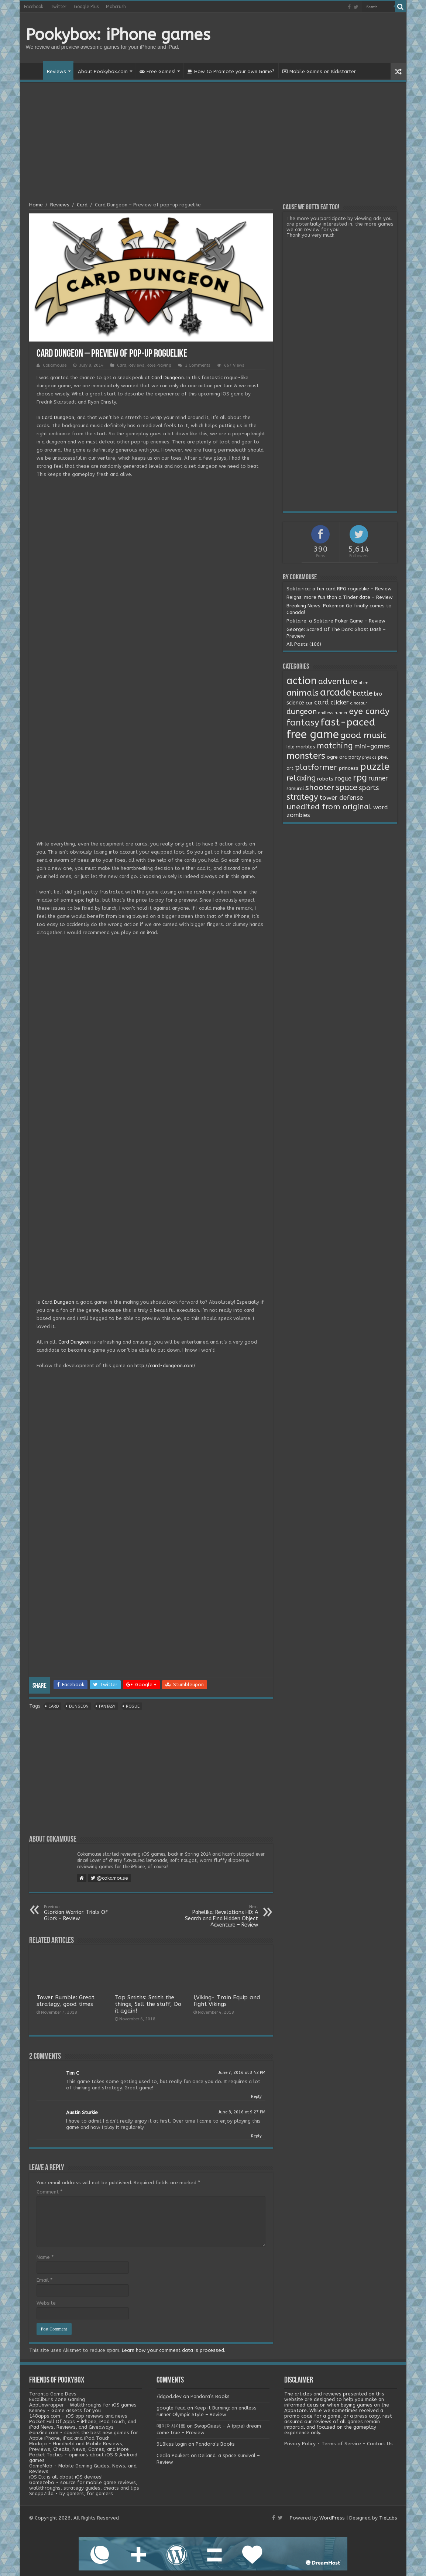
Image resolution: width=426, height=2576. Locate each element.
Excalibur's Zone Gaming (57, 2399)
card (53, 1706)
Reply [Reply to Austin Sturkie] (256, 2136)
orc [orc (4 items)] (343, 757)
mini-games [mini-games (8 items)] (372, 746)
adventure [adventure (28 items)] (337, 681)
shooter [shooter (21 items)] (319, 787)
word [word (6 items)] (380, 807)
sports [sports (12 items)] (369, 788)
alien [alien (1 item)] (363, 682)
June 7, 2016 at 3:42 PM (241, 2072)
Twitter (58, 6)
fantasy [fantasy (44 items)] (302, 722)
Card (82, 204)
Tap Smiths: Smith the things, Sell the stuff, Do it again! (148, 2004)
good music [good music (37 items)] (363, 735)
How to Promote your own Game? (230, 71)
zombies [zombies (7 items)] (298, 815)
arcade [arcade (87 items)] (335, 692)
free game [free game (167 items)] (312, 734)
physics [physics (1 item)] (369, 757)
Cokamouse (54, 365)
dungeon (79, 1706)
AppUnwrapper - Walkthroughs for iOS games (83, 2405)
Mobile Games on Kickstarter (319, 71)
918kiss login (172, 2444)
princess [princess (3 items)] (348, 768)
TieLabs (388, 2518)
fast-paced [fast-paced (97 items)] (347, 722)
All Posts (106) (303, 644)
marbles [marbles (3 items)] (305, 747)
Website (46, 2303)
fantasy (107, 1706)
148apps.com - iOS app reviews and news (78, 2416)
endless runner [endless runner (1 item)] (332, 712)
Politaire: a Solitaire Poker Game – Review (335, 621)
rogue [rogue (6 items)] (343, 778)
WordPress (332, 2518)
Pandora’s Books (210, 2396)
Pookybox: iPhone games (118, 34)
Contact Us (380, 2443)
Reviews (56, 71)
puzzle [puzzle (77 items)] (374, 766)
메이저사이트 (171, 2426)
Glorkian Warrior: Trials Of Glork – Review (82, 1913)
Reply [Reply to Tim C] (256, 2096)
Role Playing (159, 365)
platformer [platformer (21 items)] (316, 767)
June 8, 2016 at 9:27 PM (241, 2112)
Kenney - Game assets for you (65, 2410)
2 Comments (197, 365)
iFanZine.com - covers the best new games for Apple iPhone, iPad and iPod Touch (83, 2435)
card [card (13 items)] (321, 702)
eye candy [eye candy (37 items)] (369, 711)
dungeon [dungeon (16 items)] (301, 711)
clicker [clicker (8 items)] (339, 702)
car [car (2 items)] (309, 703)
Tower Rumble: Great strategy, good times (66, 2000)
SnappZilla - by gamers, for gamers (71, 2493)
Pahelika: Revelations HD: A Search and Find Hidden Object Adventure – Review (220, 1916)
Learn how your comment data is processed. (173, 2350)
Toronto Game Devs (52, 2394)
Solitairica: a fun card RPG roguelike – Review (339, 588)
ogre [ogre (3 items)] (332, 757)
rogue (133, 1706)
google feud (171, 2408)
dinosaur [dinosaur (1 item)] (358, 703)
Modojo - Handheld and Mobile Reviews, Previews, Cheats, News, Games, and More (79, 2446)
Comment (49, 2192)
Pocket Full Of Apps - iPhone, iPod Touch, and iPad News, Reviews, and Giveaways (82, 2424)
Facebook (33, 6)
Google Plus (86, 6)
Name (45, 2257)
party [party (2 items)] (354, 757)
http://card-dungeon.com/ (165, 1365)
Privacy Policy (300, 2443)
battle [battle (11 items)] (362, 693)
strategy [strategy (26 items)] (302, 797)
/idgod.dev (169, 2396)
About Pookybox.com (103, 71)
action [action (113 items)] (301, 681)
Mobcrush (116, 6)
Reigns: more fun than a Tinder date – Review (339, 597)
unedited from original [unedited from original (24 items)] (329, 807)
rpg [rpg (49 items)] (360, 777)
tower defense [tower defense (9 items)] (341, 798)
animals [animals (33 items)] (302, 693)
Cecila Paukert (173, 2455)
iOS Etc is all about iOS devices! (66, 2477)
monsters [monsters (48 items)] (305, 756)
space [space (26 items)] (346, 787)
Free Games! (157, 71)
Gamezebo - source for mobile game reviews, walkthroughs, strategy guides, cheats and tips (84, 2485)
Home (33, 70)
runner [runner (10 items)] (378, 778)
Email (44, 2280)
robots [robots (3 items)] (325, 779)
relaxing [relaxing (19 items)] (301, 778)
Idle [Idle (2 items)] (290, 747)
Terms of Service (341, 2443)
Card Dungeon (167, 377)
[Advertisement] (213, 143)
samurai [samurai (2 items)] (295, 788)
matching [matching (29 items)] (335, 746)
